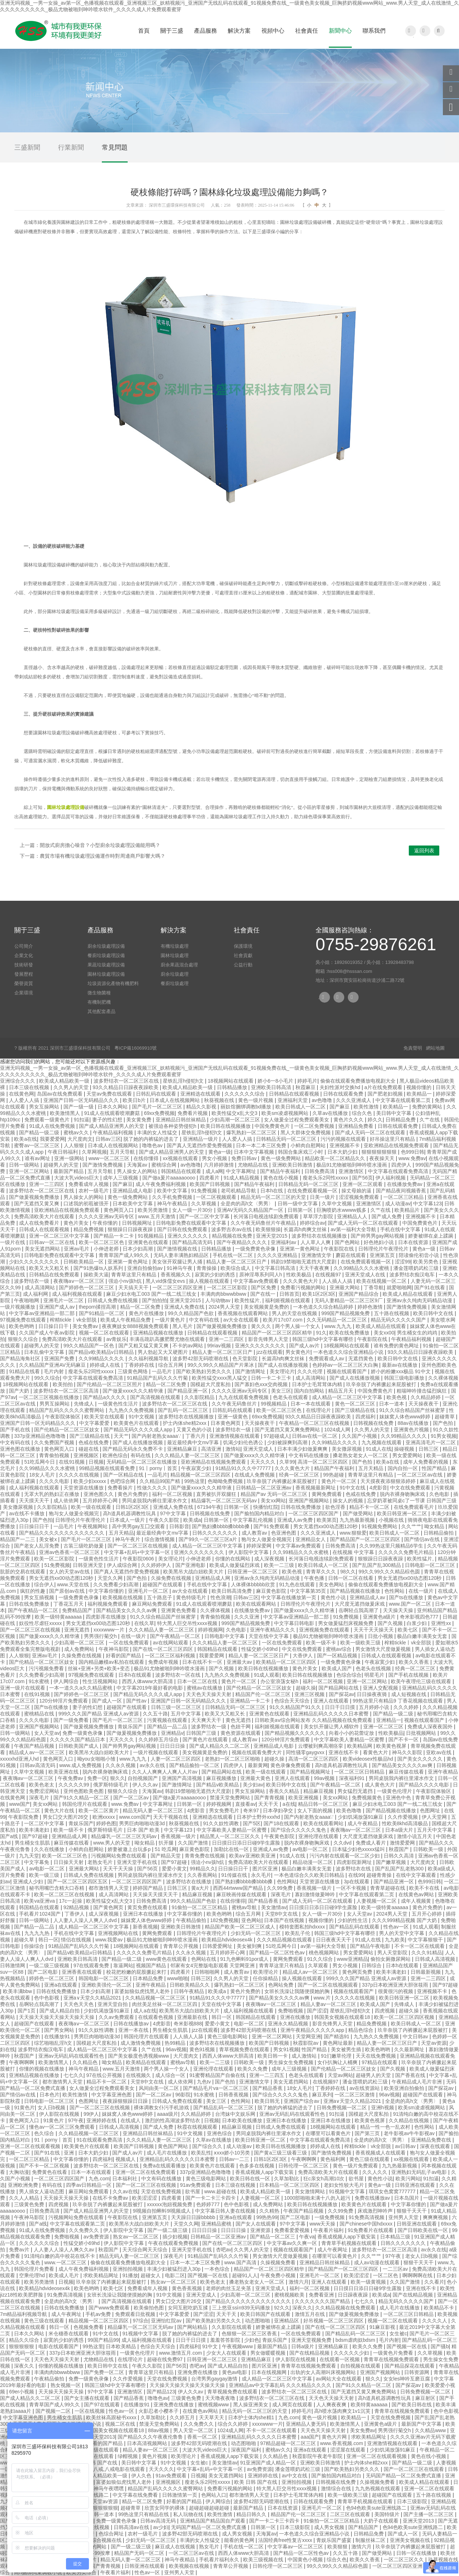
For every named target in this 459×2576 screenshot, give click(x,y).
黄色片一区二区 (339, 1481)
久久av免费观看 (117, 2017)
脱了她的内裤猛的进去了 (151, 1139)
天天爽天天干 (207, 1720)
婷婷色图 (106, 1823)
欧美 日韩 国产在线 (96, 2463)
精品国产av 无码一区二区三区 (275, 1494)
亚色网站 (251, 1920)
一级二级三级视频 (50, 1965)
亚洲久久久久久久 (188, 1236)
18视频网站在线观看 (231, 1081)
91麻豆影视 (382, 2327)
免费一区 (97, 1778)
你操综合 (35, 1946)
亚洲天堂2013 (99, 2437)
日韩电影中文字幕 (225, 1636)
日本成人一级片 (128, 1520)
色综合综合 (348, 1675)
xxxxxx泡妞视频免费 (170, 2204)
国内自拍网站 (310, 1391)
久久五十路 (155, 1713)
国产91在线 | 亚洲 (54, 2153)
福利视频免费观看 (108, 1604)
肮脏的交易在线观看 (23, 1571)
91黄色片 (24, 2107)
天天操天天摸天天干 (156, 1894)
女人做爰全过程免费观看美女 (297, 1119)
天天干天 (269, 1804)
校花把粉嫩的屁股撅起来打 (137, 1972)
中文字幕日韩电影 (295, 1623)
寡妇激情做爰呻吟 (315, 1894)
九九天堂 (29, 1856)
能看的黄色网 (240, 2540)
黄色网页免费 (358, 1972)
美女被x (48, 1539)
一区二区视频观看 (217, 1197)
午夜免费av (71, 1778)
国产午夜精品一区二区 (34, 1610)
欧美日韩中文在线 (434, 1313)
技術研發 (23, 964)
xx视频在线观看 (181, 1158)
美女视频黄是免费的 (267, 1307)
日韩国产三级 (202, 1733)
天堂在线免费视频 (162, 2191)
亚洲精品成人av (368, 1597)
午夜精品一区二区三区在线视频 (315, 1423)
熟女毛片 (210, 2546)
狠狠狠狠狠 (22, 2346)
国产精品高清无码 (193, 1242)
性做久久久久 (153, 1487)
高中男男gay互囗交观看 (139, 1526)
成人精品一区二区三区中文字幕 (348, 1397)
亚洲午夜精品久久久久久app (312, 2030)
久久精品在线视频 (409, 2120)
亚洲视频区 (87, 1455)
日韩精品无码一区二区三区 (287, 1139)
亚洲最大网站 (345, 1287)
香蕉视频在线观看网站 (243, 1313)
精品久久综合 (25, 2340)
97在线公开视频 (104, 2075)
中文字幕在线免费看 (136, 2495)
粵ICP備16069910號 (135, 1048)
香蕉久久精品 (285, 1791)
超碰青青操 (379, 1875)
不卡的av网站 (188, 1345)
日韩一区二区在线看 (351, 1578)
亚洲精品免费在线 (432, 2140)
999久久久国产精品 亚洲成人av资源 (99, 1713)
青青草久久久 (321, 1571)
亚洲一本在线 (134, 2030)
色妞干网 (241, 1726)
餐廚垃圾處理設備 (106, 955)
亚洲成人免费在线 (185, 1307)
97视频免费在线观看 (23, 1320)
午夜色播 (315, 1578)
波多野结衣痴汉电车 (412, 1274)
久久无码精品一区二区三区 (337, 1320)
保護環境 (243, 946)
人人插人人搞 (338, 1281)
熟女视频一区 (66, 2385)
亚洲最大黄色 (256, 1778)
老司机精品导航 (239, 1190)
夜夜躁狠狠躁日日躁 (126, 2101)
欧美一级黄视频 (369, 2282)
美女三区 (281, 1391)
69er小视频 (22, 2391)
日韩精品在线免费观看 (55, 1274)
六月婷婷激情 (219, 1165)
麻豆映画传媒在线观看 (242, 1894)
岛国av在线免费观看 (60, 1094)
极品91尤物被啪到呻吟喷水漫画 (352, 1165)
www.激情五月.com (181, 2353)
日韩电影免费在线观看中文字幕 (192, 1223)
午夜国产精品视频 (35, 1746)
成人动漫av (398, 1203)
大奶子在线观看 (381, 2521)
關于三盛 (171, 31)
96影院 (183, 2094)
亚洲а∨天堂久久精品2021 (93, 1998)
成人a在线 (144, 2011)
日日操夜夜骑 (372, 1694)
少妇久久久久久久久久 (35, 1262)
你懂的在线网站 (233, 1559)
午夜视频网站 (93, 1526)
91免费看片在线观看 (371, 2230)
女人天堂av (47, 1733)
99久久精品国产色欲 (191, 1313)
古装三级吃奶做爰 (84, 1546)
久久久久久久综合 (245, 1094)
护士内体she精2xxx (185, 1423)
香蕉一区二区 (203, 2437)
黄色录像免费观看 (291, 1765)
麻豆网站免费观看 (153, 1604)
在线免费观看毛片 (414, 1507)
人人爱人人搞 (25, 1100)
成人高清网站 (40, 1287)
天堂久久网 (111, 1578)
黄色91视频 (202, 2049)
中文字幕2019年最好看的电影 (150, 1688)
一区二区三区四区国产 (314, 1513)
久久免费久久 (84, 2230)
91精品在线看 (25, 1371)
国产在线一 (263, 1294)
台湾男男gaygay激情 (215, 2379)
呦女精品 (435, 1526)
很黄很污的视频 (396, 1991)
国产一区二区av (131, 1797)
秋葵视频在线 (220, 1100)
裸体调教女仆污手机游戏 (162, 2107)
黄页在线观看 (99, 2456)
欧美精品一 (420, 1094)
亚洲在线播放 (296, 2017)
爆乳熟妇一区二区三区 (252, 1132)
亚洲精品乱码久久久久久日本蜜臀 (331, 1713)
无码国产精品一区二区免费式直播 (404, 2475)
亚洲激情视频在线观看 (235, 1436)
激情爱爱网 (403, 1843)
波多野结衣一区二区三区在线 (127, 1081)
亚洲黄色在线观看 (149, 1242)
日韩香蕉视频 (234, 2094)
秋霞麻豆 (306, 1087)
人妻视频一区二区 (377, 1901)
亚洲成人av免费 (295, 1520)
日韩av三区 (108, 1139)
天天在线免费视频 (376, 2056)
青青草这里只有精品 (134, 1274)
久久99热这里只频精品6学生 (391, 1546)
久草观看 (319, 1965)
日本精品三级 (396, 2237)
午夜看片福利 (329, 2230)
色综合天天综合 (292, 1701)
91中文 (210, 2346)
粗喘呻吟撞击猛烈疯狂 (422, 1391)
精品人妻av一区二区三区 (329, 2004)
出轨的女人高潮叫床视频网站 (323, 2372)
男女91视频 (286, 2049)
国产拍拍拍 (154, 1300)
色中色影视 (47, 1998)
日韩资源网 (417, 2372)
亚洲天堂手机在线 (137, 1862)
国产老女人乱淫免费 (37, 1546)
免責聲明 (412, 1048)
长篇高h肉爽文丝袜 (306, 1229)
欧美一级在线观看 (92, 1507)
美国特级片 (387, 2514)
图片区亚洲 (265, 1868)
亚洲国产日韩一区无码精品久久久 (81, 1100)
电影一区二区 (249, 2023)
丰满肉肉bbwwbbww (223, 1294)
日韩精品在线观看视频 (295, 1094)
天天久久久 (263, 1462)
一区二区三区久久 (404, 2559)
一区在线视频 (90, 2411)
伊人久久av (145, 1785)
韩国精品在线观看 (182, 1171)
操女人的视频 (348, 1500)
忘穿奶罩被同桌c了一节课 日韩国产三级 (411, 1500)
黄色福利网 (333, 2159)
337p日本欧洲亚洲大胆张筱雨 (396, 1985)
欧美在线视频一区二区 (382, 1281)
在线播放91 (57, 2036)
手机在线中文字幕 (401, 1229)
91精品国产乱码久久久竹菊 (158, 1378)
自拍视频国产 (143, 1778)
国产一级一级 (79, 1107)
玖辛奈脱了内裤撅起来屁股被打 (382, 1384)
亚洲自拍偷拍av (145, 1268)
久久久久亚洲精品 (278, 1255)
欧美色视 (397, 1397)
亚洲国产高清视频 (182, 1778)
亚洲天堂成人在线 (366, 1274)
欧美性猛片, (248, 1300)
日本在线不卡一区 (203, 1662)
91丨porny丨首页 (158, 1468)
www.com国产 (135, 1817)
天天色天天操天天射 (209, 1694)
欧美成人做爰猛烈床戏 (235, 1565)
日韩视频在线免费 (374, 1423)
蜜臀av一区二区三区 (37, 1145)
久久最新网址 (410, 2049)
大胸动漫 (19, 2172)
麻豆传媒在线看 (407, 1772)
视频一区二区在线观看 (105, 1333)
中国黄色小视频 (306, 2559)
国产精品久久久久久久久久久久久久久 (62, 1533)
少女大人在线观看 (227, 2353)
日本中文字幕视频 (254, 1152)
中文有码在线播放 (309, 1455)
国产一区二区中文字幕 (205, 1216)
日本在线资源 (414, 1242)
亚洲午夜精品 (443, 1772)
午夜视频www (238, 2346)
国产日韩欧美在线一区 (423, 2230)
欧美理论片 (266, 1972)
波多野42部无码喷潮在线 (201, 1358)
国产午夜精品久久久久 (242, 1242)
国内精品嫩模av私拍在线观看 (112, 1662)
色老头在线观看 (291, 1397)
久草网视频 (94, 1152)
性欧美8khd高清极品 (405, 1823)
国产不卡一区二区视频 (45, 2165)
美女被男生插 (347, 2049)
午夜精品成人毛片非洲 (417, 2082)
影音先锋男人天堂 (269, 1339)
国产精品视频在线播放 (356, 1591)
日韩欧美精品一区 (84, 1262)
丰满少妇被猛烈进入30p (174, 2269)
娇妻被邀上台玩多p (130, 1849)
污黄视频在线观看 (168, 1720)
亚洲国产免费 (60, 1358)
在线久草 (144, 1623)
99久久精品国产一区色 (89, 1345)
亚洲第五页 (383, 1255)
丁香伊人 (75, 1914)
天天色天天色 (79, 2004)
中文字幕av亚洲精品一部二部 (42, 1313)
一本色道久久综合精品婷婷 (324, 1307)
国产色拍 (443, 1423)
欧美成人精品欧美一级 (65, 1081)
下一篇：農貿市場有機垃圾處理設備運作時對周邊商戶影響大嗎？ (92, 856)
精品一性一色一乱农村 (386, 2127)
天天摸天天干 (35, 1500)
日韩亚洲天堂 (88, 1565)
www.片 (322, 1998)
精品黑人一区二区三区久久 (230, 1836)
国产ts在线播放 (407, 1597)
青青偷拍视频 (55, 1455)
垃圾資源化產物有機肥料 (113, 983)
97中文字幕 (173, 1513)
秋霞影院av (306, 2043)
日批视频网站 (421, 1733)
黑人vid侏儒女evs (166, 1281)
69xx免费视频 (159, 1113)
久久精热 (270, 2211)
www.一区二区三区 (65, 2262)
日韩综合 (372, 1965)
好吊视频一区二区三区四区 (334, 2320)
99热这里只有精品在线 (144, 2514)
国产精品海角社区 (21, 1358)
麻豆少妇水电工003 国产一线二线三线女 (152, 1294)
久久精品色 (85, 2062)
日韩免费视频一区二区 (342, 2107)
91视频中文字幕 (347, 2191)
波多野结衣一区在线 (178, 1675)
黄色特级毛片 (192, 1597)
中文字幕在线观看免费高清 (399, 1171)
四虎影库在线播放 (106, 1617)
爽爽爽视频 (436, 2217)
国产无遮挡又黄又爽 (37, 1203)
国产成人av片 (305, 1345)
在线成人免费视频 (255, 1475)
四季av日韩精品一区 (89, 2185)
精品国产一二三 (18, 1539)
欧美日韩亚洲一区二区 (403, 1513)
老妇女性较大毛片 (344, 2185)
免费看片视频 (193, 1113)
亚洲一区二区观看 (363, 1184)
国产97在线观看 (102, 2404)
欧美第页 (327, 1520)
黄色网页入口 (119, 1210)
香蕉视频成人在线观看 (381, 2153)
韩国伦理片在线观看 (85, 1804)
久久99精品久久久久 (102, 1358)
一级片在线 (13, 1242)
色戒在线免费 (94, 1442)
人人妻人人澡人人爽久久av (65, 2249)
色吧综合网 (123, 1481)
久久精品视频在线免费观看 (346, 2308)
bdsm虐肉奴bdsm (356, 2340)
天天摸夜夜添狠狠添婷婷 (388, 1481)
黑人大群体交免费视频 (306, 1132)
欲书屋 (357, 2178)
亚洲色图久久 (99, 1494)
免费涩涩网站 (45, 1791)
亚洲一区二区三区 (384, 1726)
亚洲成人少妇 (28, 1881)
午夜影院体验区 (63, 1416)
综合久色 (362, 1113)
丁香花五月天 (69, 1604)
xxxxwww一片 (110, 1630)
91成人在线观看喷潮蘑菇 (112, 1113)
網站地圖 (435, 1048)
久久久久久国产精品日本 (78, 1739)
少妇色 (251, 2340)
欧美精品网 (360, 1746)
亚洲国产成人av (57, 1307)
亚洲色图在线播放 (21, 1449)
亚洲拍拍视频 (128, 2269)
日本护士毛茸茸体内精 (318, 1384)
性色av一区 (396, 1927)
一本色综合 (217, 2269)
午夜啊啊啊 (22, 2062)
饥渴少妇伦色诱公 (244, 1442)
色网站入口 (213, 2495)
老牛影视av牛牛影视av (410, 2133)
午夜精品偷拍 (192, 1920)
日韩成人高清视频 (435, 1959)
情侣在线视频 (77, 1939)
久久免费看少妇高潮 (116, 1584)
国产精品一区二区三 (273, 2237)
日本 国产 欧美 (144, 1830)
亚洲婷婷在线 (102, 2120)
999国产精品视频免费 (346, 1313)
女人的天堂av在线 (70, 1571)
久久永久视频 (121, 1765)
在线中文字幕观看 (416, 1875)
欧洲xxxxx (105, 1817)
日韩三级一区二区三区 (177, 1707)
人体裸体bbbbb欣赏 (253, 1584)
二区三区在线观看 (351, 2514)
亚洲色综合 (220, 2133)
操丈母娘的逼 (357, 1190)
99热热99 (267, 2217)
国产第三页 (368, 2133)
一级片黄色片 (170, 1320)
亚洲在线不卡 (344, 1752)
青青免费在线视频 (205, 1856)
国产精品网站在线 (339, 1688)
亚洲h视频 (383, 2107)
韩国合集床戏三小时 (301, 1152)
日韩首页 (289, 1294)
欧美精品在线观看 (146, 2062)
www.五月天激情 (157, 1216)
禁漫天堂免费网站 (230, 1797)
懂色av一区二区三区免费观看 (62, 2127)
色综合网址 (112, 2534)
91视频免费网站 (379, 1526)
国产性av (137, 1701)
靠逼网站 (123, 1965)
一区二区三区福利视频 (171, 1655)
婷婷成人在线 (105, 1365)
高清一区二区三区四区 (323, 1462)
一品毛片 (162, 1371)
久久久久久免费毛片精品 (406, 1552)
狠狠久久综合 (23, 1339)
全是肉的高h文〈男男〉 (248, 1203)
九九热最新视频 (358, 1520)
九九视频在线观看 (382, 1442)
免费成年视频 (164, 1662)
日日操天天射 (69, 1862)
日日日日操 (173, 1746)
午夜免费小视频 (278, 2275)
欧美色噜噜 (349, 1810)
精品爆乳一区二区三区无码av (224, 1500)
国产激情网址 (251, 1371)
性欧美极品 (299, 1274)
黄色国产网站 (173, 2146)
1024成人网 (338, 1429)
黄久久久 (262, 1326)
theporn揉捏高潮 (98, 1307)
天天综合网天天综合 (145, 2249)
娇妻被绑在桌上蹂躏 (431, 1236)
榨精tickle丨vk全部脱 (74, 1320)
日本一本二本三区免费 (262, 1145)
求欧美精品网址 (101, 2275)
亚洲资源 (261, 2230)
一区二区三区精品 (404, 1197)
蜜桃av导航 (245, 1907)
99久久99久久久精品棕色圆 (390, 1571)
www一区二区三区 (110, 1158)
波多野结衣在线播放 (189, 1881)
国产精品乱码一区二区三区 (224, 2107)
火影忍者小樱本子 (159, 2411)
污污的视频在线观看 (344, 1139)
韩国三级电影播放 (405, 1378)
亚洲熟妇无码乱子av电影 (419, 2172)
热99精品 (175, 2043)
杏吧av (223, 2249)
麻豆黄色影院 (272, 1591)
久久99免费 (280, 1888)
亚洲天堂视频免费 (312, 2340)
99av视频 (325, 1778)
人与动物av (218, 1300)
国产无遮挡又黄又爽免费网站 (288, 1429)
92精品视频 (76, 1907)
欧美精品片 (407, 1210)
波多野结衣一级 (32, 1281)
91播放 (130, 2275)
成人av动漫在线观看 (377, 2262)
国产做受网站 (358, 1513)
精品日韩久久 (252, 2514)
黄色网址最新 (338, 2043)
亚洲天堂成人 (259, 1449)
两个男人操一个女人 (298, 1326)
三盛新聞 (27, 147)
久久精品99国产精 (160, 1481)
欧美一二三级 (279, 1565)
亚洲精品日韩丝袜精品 (181, 1119)
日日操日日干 (54, 1326)
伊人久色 (142, 2475)
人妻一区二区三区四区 (176, 1759)
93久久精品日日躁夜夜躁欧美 (126, 1087)
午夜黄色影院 (280, 1836)
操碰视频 (405, 1449)
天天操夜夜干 (424, 1404)
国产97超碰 (35, 1836)
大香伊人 (303, 1655)
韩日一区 (48, 1939)
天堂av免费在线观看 (109, 1094)
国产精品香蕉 (264, 1901)
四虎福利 (366, 1416)
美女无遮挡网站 (43, 1249)
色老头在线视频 (374, 1668)
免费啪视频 (291, 2011)
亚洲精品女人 (311, 1539)
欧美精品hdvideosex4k (228, 1939)
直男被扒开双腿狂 (217, 1494)
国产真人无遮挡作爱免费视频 (200, 1145)
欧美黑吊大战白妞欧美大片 (194, 1571)
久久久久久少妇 (352, 2353)
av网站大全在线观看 (339, 2379)
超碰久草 (25, 1939)
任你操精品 (266, 1978)
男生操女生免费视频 (291, 2062)
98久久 (348, 1571)
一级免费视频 (330, 2217)
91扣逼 (82, 1119)
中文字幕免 (37, 1862)
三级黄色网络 (133, 1371)
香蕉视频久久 (176, 1274)
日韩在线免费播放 (301, 1507)
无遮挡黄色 (361, 1358)
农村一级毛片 (94, 1190)
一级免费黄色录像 (256, 1249)
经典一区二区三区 (300, 1475)
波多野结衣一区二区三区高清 (66, 1391)
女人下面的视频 (315, 1810)
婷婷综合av (312, 1223)
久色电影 (440, 1494)
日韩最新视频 (426, 1972)
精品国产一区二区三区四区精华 (277, 1333)
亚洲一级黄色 (233, 1416)
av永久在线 (153, 1765)
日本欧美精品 (121, 2346)
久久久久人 (435, 2320)
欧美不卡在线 (425, 1888)
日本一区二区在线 (198, 1681)
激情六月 (299, 2282)
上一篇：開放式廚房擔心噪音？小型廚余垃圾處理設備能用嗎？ (90, 845)
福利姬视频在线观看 (288, 1300)
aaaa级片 (167, 2114)
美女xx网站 (273, 1500)
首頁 (144, 31)
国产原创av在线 (67, 1591)
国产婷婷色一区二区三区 (87, 1287)
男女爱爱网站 (408, 1455)
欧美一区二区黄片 (99, 1810)
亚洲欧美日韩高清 (272, 1087)
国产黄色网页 (109, 1907)
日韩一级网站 (25, 1165)
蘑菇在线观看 (351, 1255)
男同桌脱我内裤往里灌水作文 (155, 1500)
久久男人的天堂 (71, 1087)
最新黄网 (258, 1765)
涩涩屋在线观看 (348, 2450)
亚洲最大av (240, 1662)
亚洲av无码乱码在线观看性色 (71, 2056)
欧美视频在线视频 (123, 1597)
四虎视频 (385, 2011)
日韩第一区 (301, 1210)
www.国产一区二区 (410, 1604)
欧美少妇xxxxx (91, 1481)
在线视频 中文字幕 (353, 1552)
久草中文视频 (337, 1203)
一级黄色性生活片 (118, 1404)
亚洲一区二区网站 (30, 1171)
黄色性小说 (334, 1597)
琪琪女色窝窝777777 (393, 2191)
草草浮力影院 (319, 1216)
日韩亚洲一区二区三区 (253, 1571)
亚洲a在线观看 (61, 1985)
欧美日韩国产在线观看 (266, 2314)
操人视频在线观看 (210, 1281)
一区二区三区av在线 (420, 1475)
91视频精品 (151, 1236)
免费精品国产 (78, 1610)
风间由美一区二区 (159, 2088)
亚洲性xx (442, 1623)
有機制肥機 (99, 1002)
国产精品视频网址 (311, 1772)
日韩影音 (179, 1526)
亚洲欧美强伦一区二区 (107, 1985)
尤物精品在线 (253, 1165)
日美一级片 (323, 1197)
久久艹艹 (411, 1526)
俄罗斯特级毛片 (111, 1785)
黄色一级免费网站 (281, 1158)
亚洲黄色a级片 (380, 1617)
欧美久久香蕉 (414, 1662)
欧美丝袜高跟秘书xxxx (112, 2417)
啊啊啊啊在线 (418, 2275)
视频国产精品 (151, 1965)
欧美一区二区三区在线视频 (65, 1894)
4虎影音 (378, 1487)
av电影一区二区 (311, 1849)
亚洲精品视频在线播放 (159, 1333)
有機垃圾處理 (175, 946)
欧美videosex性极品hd (369, 1759)
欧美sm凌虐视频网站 (285, 1113)
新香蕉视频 (145, 1927)
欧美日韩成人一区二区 (301, 1107)
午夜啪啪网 (27, 1300)
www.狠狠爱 (353, 1533)
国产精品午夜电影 (371, 1946)
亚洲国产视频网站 (309, 1500)
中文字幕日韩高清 (276, 1268)
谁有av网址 (38, 1158)
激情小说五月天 (415, 1836)
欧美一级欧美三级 (361, 1642)
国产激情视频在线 (178, 1249)
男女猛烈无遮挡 (355, 1791)
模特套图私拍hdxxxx (302, 1927)
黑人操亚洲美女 (251, 2404)
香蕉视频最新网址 (316, 1487)
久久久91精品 (426, 1952)
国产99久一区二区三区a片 (208, 1539)
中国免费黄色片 (273, 1126)
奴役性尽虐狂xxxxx (41, 1623)
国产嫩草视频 (391, 1862)
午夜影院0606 (139, 1559)
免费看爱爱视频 (292, 2230)
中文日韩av (416, 2036)
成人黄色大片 (380, 1785)
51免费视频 (57, 1565)
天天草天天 (212, 2417)
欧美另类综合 (82, 2572)
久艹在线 (430, 1119)
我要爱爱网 (52, 1139)
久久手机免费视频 (173, 1197)
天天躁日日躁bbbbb (194, 2217)
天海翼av (138, 1165)
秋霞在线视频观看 (198, 2127)
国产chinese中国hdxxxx (367, 2224)
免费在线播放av (373, 2198)
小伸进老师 (107, 1249)
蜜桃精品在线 (40, 1713)
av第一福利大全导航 (354, 1229)
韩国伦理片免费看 (35, 2269)
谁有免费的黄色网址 (397, 1345)
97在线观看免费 (92, 1965)
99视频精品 (274, 1404)
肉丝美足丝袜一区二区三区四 (165, 2004)
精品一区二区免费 (141, 1307)
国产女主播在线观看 (87, 2398)
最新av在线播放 (400, 1365)
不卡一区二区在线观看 (420, 1946)
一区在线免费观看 (129, 1642)
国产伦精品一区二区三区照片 (110, 1384)
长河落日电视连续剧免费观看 (266, 1216)
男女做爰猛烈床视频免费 (346, 1623)
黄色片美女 (76, 1223)
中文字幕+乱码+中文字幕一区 (137, 1552)
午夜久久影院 (164, 1520)
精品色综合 (361, 2030)
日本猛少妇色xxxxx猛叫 (359, 1849)
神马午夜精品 (173, 1203)
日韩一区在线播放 (417, 2553)
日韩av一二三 (235, 2159)
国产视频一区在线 (208, 2275)
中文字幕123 (427, 1203)
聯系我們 (374, 31)
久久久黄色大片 (301, 1281)
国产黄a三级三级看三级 (281, 2153)
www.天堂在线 (73, 1584)
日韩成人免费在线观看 (178, 2101)
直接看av (245, 1804)
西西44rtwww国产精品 (238, 1888)
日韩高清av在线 (132, 2527)
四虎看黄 (172, 2198)
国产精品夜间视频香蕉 (401, 1190)
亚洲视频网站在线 (118, 1933)
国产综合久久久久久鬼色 (299, 1830)
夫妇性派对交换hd (340, 1087)
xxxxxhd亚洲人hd (20, 1759)
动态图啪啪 (258, 2320)
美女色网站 (332, 1584)
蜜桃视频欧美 (290, 2295)
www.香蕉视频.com (342, 2443)
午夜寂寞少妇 (197, 1468)
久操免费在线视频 (172, 1578)
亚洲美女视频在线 (410, 2540)
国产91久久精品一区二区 (81, 1797)
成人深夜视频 (270, 1559)
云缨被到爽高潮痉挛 (321, 1746)
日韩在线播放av (131, 2023)
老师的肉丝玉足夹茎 (229, 2288)
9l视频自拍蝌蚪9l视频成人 (162, 2211)
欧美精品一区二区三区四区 (287, 1662)
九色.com (99, 2178)
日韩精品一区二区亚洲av (264, 1487)
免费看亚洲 (322, 2295)
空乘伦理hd (32, 2275)
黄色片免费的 (133, 1494)
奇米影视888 (188, 2023)
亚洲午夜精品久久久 (273, 1630)
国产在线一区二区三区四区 (163, 1649)
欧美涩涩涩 (145, 2198)
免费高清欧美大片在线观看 (45, 1216)
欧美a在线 (25, 1139)
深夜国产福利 (246, 2450)
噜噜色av (153, 1145)
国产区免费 (264, 1287)
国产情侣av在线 (422, 1539)
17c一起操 (71, 1901)
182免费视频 (224, 1920)
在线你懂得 (146, 1158)
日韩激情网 (13, 1965)
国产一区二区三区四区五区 (78, 1881)
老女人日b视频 (422, 2256)
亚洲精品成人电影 (133, 1190)
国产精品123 (161, 2391)
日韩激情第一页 (180, 2495)
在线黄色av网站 (416, 1894)
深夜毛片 (40, 1797)
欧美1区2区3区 (319, 1294)
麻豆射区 (426, 2398)
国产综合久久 (208, 2146)
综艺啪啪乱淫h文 (54, 2043)
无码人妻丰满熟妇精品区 (181, 1255)
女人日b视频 (52, 2107)
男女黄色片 (298, 1352)
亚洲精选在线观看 (201, 1094)
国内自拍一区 (403, 1468)
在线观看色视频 (156, 2017)
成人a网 (214, 1171)
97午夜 (76, 2120)
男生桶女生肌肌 (33, 1843)
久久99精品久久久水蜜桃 (362, 1268)
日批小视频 (381, 1636)
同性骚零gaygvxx (306, 1752)
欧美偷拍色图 (149, 2308)
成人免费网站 (80, 1649)
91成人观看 (267, 1675)
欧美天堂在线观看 (105, 1416)
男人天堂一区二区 (194, 2430)
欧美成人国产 (337, 1668)
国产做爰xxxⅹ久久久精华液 (134, 1391)
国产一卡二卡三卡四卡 (211, 2198)
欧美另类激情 (153, 1210)
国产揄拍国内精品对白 (260, 1513)
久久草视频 (204, 1203)
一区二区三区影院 (228, 1287)
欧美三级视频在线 (264, 2559)
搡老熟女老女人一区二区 (361, 1455)
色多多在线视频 (257, 2165)
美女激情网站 (310, 2191)
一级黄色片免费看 (394, 2353)
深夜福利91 (352, 1778)
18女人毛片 (42, 1475)
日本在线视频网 (269, 2372)
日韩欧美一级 (429, 1849)
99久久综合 (47, 1378)
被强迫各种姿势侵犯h (173, 1126)
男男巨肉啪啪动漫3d (142, 1823)
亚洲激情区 (352, 1171)
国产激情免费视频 (103, 1165)
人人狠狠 (74, 1145)
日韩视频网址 (137, 1223)
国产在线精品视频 (413, 2295)
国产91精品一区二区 (102, 1313)
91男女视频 (443, 1436)
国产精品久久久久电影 (424, 1785)
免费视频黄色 (367, 1797)
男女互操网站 (45, 1107)
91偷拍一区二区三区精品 (200, 1907)
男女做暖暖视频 (268, 2353)
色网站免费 (281, 1985)
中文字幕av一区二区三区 (296, 2546)
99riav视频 (219, 1345)
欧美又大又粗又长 (50, 1268)
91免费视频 (204, 1190)
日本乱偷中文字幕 (45, 1352)
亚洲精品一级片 (201, 1139)
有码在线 (141, 1455)
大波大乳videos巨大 (77, 1178)
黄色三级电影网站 (228, 2036)
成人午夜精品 (363, 1823)
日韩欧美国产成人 (79, 1746)
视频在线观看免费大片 (257, 1752)
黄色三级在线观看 (370, 2159)
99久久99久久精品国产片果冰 (221, 1365)
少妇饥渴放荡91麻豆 (361, 1817)
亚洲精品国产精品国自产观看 (213, 2521)
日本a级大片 (400, 1830)
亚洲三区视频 (310, 1694)
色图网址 (430, 1810)
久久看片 (434, 2282)
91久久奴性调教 (221, 1823)
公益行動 (243, 964)
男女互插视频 (40, 1597)
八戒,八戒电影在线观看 (119, 2469)
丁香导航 (374, 1287)
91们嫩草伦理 (337, 2056)
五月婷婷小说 (375, 1707)
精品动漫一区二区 (313, 1862)
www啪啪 (177, 1978)
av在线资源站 (365, 2088)
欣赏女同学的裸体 (165, 2508)
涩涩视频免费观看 (359, 1197)
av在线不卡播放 (27, 1513)
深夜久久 (302, 2308)
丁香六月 (196, 1436)
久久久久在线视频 (79, 1475)
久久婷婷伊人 (156, 1565)
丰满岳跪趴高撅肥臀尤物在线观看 (167, 1339)
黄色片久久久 (349, 1119)
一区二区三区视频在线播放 (49, 1397)
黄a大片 (200, 1888)
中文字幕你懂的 (107, 1591)
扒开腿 (166, 1843)
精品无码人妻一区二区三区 (153, 1810)
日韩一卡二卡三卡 (272, 1378)
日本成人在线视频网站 (175, 1100)
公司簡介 (23, 946)
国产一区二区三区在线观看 (414, 2469)
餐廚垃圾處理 (175, 983)
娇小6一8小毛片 (275, 1081)
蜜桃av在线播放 (205, 1688)
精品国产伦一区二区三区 (263, 1694)
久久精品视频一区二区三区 (156, 1998)
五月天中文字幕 (435, 1830)
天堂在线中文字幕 (269, 1636)
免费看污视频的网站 (303, 1287)
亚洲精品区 (287, 2320)
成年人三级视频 (121, 1178)
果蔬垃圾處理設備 (106, 964)
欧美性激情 (367, 1107)
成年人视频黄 (416, 1901)
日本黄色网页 (226, 1423)
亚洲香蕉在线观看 (82, 1972)
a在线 (289, 1804)
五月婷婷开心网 (100, 1500)
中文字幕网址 (241, 1171)
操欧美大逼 (96, 1274)
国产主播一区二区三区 (429, 2514)
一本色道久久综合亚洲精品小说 (349, 1352)
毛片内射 (54, 1371)
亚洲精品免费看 (356, 1126)
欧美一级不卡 (321, 1642)
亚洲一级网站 (70, 1158)
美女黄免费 (139, 1119)
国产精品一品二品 (168, 1726)
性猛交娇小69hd (260, 1649)
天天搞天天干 (134, 1287)
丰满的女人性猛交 (158, 1132)
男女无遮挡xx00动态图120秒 (326, 1526)
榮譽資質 (23, 983)
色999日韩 (412, 1152)
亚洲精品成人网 (213, 1578)
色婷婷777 (208, 2204)
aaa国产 (310, 2437)
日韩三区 (429, 1449)
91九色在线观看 (297, 1584)
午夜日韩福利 (63, 1152)
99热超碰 (334, 1475)
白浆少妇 (417, 1623)
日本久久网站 (113, 1107)
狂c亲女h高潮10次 (324, 2178)
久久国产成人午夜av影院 (47, 1333)
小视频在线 (392, 1520)
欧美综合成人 (236, 1268)
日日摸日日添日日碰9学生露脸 (246, 1843)
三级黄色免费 (30, 2204)
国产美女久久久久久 (420, 1759)
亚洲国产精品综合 (359, 1294)
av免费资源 (97, 2237)
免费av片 (20, 2249)
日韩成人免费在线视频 (113, 1300)
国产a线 (9, 1836)
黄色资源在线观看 (241, 1733)
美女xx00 (384, 1333)
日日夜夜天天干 (334, 1939)
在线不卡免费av (111, 2198)
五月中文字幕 (186, 1713)
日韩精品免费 (401, 1119)
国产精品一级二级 (40, 1132)
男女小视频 (215, 1158)
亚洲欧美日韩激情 (293, 1165)
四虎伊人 (402, 1165)
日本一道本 (392, 1404)
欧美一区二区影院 (55, 1559)
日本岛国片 (407, 2198)
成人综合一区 (171, 2075)
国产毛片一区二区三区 (158, 1107)
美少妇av (253, 1785)
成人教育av (255, 1533)
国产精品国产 (364, 2527)
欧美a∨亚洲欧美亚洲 (253, 1856)
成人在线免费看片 (40, 1223)
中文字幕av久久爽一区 (293, 2243)
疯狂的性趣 (33, 1591)
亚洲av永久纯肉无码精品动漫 (420, 1300)
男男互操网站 (55, 1404)
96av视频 (176, 2049)
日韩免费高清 (320, 1171)
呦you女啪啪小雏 (97, 1759)
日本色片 (49, 2094)
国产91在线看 (430, 1287)
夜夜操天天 (382, 1158)
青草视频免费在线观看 (245, 2049)
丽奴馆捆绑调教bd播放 (247, 1107)
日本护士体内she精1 (251, 2417)
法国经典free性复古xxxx (285, 2540)
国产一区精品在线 (124, 1475)
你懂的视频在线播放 (42, 2069)
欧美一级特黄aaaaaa (59, 1617)
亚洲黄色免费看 (179, 1610)
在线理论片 (319, 1410)
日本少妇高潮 (138, 1249)
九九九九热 (37, 1933)
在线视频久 (139, 2075)
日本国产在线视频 (285, 1920)
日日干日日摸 (340, 1707)
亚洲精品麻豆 (183, 1449)
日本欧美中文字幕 (133, 1203)
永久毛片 (261, 1875)
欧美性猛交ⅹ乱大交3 (235, 1113)
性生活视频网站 (100, 1681)
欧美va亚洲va (40, 1901)
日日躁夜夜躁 (353, 2295)
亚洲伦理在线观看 (319, 1836)
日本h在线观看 (135, 1675)
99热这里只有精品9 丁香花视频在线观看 (398, 1701)
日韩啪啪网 (207, 1972)
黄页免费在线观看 (148, 1907)
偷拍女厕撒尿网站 (391, 1959)
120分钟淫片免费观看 (64, 1701)
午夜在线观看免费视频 (174, 2243)
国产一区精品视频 (338, 1655)
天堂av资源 (433, 2043)
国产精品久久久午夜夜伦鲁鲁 (151, 2437)
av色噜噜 (322, 1100)
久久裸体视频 (443, 1378)
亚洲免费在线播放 (198, 2372)
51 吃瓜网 (165, 1849)
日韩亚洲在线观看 (415, 2185)
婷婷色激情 (371, 1307)
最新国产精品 (69, 1171)
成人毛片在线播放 (167, 2153)
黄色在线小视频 (281, 1178)
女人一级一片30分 (193, 1210)
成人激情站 (305, 2056)
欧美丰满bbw (18, 1991)
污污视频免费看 (47, 1668)
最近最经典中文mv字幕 (194, 1442)
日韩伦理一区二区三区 (304, 2165)
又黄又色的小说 (194, 1429)
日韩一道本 (102, 2514)
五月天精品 (371, 1468)
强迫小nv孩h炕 (125, 1281)
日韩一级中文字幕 (298, 1203)
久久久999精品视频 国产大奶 (405, 1920)
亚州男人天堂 (404, 2217)
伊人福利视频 (391, 1178)
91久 (321, 1333)
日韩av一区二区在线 (52, 1242)
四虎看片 (210, 1178)
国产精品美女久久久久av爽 (127, 1610)
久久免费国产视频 (55, 1442)
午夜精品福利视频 (113, 1132)
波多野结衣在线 (354, 1868)
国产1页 (27, 2011)
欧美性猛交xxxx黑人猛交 (220, 1378)
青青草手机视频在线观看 (349, 2243)
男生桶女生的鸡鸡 (418, 1333)
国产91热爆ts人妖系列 (99, 1268)
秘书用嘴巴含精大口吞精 (57, 1888)
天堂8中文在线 (282, 1914)
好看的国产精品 (124, 1655)
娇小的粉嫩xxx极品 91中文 (401, 1371)
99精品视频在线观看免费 (107, 1468)
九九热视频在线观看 (378, 2488)
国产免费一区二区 (105, 2372)
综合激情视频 (160, 1539)
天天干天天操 (118, 1868)
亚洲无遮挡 (77, 1630)
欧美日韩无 (268, 2101)
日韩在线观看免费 (344, 1094)
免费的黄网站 (428, 1107)
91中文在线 (353, 1487)
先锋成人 (84, 1404)
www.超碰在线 (220, 2191)
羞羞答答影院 (226, 2340)
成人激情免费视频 (141, 2043)
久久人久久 (375, 2172)
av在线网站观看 (171, 1642)
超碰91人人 (245, 2275)
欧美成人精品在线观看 (408, 1294)
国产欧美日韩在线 (412, 2404)
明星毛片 (375, 1675)
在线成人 (131, 2120)
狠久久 (117, 1778)
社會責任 (306, 31)
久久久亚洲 (247, 1617)
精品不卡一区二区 (370, 1507)
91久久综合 (320, 1959)
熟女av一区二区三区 (136, 2237)
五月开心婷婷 (427, 1914)
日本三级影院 (413, 2501)
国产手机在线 (16, 1429)
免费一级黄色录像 (83, 1733)
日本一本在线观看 (311, 1404)
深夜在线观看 (435, 2146)
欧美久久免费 (253, 2069)
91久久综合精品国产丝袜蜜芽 (412, 1410)
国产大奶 (19, 1391)
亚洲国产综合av (302, 2101)
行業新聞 (71, 147)
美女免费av (85, 1326)
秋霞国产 (399, 1849)
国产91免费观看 (272, 1526)
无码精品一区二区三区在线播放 (142, 1462)
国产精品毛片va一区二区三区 (216, 2088)
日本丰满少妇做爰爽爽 (303, 1449)
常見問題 (115, 147)
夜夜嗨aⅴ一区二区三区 (79, 1281)
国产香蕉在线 (411, 2075)
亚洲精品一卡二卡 (250, 1701)
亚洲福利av (284, 1242)
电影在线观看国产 (59, 2346)
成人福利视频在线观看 (78, 1294)
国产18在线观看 (282, 1823)
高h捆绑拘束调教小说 (38, 2572)
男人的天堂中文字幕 (402, 1933)
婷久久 (375, 1119)
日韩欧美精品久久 (190, 1985)
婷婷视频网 (210, 1630)
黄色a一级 (219, 1152)
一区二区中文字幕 (45, 1823)
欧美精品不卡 (439, 2308)
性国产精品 (435, 1468)
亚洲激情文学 (317, 1255)
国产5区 (252, 1823)
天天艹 (121, 1436)
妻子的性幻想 (108, 1119)
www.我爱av (109, 1939)
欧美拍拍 (63, 1384)
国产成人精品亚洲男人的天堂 (112, 1126)
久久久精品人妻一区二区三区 (188, 1455)
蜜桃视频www (214, 2404)
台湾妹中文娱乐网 (236, 2114)
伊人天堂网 (435, 1817)
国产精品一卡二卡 (114, 1236)
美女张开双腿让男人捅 (178, 1262)
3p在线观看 (357, 1881)
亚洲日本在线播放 (144, 1914)
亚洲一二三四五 (267, 2075)
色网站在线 (204, 1959)
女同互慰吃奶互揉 (188, 2308)
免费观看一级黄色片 (47, 1119)
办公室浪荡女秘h (280, 1681)
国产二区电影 (43, 1972)
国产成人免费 (387, 1216)
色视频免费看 (89, 2327)
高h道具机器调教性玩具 (130, 1513)
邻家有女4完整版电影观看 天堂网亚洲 (213, 1965)
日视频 (96, 1462)
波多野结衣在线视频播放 (320, 1236)
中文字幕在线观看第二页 (403, 1100)
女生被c (398, 2333)
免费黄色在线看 (50, 2172)
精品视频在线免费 (233, 1236)
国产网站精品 (193, 2327)
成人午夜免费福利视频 (161, 1184)
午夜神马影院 (114, 1649)
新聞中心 (340, 31)
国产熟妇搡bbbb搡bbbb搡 (221, 1526)
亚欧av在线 (439, 1752)
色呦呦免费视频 (226, 1481)
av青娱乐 (116, 1339)
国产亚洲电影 (191, 1565)
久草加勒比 (287, 2178)
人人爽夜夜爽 (332, 2404)
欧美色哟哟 (22, 1326)
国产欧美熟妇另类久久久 (204, 1371)
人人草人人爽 (316, 1242)
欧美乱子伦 (298, 1933)
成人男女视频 (330, 2527)
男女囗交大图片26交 (66, 1817)
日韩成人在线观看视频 (45, 1229)
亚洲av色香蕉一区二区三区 (70, 1552)
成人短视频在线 (409, 1694)
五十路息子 (160, 1597)
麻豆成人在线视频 (176, 2546)
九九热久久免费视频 (132, 1410)
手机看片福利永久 (220, 2559)
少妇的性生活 (353, 1920)
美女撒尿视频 (347, 1449)
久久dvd (343, 1843)
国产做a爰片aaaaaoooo (169, 1178)
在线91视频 (72, 1462)
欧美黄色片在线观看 (137, 1423)
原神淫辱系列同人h (261, 1274)
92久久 (282, 2308)
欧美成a (192, 1520)
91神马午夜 (180, 1268)
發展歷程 (23, 974)
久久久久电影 (55, 1481)
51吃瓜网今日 (40, 1462)
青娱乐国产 (131, 1726)
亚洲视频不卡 (345, 1145)
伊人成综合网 (122, 1565)
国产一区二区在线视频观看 (328, 1985)
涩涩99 (403, 1262)
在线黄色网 (21, 1094)
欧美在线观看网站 (257, 1604)
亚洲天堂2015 (272, 1236)
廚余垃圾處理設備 (106, 946)
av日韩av (406, 2146)
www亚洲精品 (352, 1959)
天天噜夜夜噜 (221, 2398)
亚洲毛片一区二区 (64, 1300)
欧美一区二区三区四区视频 (405, 2017)
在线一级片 (421, 1591)
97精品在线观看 (379, 2062)
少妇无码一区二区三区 (256, 1933)
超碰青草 (445, 1416)
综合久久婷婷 (233, 2424)
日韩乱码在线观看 (157, 1094)
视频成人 (126, 2159)
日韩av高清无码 (38, 1765)
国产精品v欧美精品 (218, 1785)
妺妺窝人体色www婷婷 (405, 1416)
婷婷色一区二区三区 (52, 1978)
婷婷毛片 (307, 1081)
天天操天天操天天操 (66, 2198)
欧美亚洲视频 (304, 1797)
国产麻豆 (340, 1107)
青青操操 (207, 1268)
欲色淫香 (336, 1507)
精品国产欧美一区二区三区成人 (240, 1927)
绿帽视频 (128, 2456)
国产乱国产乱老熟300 (400, 1868)
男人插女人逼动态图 (42, 2191)
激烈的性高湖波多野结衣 (173, 2120)
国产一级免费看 (71, 1720)
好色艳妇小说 (379, 1242)
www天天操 (323, 2224)
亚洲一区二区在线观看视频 (31, 2146)
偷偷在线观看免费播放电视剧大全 (358, 1081)
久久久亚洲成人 (354, 1100)
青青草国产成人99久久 (125, 1255)
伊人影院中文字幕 (249, 1552)
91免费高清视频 (367, 2217)
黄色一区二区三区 (356, 1404)
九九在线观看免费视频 (244, 1397)
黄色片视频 (155, 2456)
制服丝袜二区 (371, 2540)
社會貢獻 (243, 955)
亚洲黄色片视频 (412, 1429)
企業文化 (23, 955)
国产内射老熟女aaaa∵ (157, 1436)
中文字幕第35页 (308, 1591)
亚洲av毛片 (77, 1249)
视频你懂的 (419, 1087)
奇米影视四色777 (420, 1617)
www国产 (19, 1804)
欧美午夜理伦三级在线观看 (422, 1681)
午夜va (306, 2237)
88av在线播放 (414, 1423)
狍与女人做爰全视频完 (74, 1513)
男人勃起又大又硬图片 (163, 1352)
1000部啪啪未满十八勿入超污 (318, 2198)
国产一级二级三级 (168, 2230)
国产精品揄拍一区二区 (195, 1765)
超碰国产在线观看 (163, 1584)
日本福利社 (125, 2178)
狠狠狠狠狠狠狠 (379, 1152)
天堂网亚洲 (308, 2036)
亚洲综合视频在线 (102, 2540)
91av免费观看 (196, 2185)
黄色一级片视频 (256, 1100)
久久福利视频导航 (149, 1358)
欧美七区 (408, 1630)
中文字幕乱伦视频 (253, 1520)
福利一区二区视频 (173, 1494)
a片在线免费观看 (384, 1087)
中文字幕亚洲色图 (112, 2094)
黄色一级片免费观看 (356, 2165)
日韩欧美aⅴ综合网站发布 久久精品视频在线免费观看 (314, 1720)
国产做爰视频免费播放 (35, 1197)
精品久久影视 (202, 1107)
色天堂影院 (245, 1358)
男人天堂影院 (393, 1952)
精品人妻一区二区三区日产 (237, 1262)
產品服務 (205, 31)
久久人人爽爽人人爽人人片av (165, 1772)
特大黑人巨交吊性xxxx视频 (188, 1623)
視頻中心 (272, 31)
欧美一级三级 (45, 1875)
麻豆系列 (322, 2094)
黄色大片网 (335, 2437)
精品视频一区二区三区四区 (201, 1475)
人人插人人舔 (189, 2036)
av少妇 (161, 2527)
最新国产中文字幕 (422, 2424)
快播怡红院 (265, 1507)
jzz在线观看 (269, 1352)
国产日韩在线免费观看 (183, 1229)
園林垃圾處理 (175, 955)
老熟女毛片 (100, 1862)
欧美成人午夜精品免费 (126, 1320)
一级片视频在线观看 (156, 1752)
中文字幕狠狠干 (426, 1939)
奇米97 (251, 1810)
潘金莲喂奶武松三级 (416, 1268)
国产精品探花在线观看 (410, 2366)
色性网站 (395, 1591)
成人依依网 (66, 1500)
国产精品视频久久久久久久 (295, 1733)
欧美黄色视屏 (392, 1746)
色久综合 (45, 2133)
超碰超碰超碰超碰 (210, 2508)
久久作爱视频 (403, 1817)
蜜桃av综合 (339, 1649)
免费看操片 (121, 1487)
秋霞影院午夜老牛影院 (318, 2456)
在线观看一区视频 (340, 2359)
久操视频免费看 (278, 2262)
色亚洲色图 (284, 1533)
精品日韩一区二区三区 (324, 1804)
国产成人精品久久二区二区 (220, 1746)
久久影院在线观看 (232, 2327)
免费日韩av (244, 1158)
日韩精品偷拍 (439, 1533)
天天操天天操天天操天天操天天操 (57, 2017)
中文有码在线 (205, 1320)
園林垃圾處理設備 (106, 974)
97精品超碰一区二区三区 (288, 2443)
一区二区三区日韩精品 (360, 1772)
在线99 (356, 1875)
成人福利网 (36, 1294)
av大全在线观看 (241, 1320)
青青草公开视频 (181, 1946)
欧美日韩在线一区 (250, 2178)
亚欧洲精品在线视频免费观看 (397, 1145)
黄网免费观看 (327, 1494)
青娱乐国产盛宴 (334, 2540)
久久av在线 (125, 2191)
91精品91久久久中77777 (244, 1468)
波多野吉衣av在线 (232, 1229)
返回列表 (424, 850)
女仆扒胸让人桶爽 (338, 2062)
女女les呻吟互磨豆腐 (407, 2379)
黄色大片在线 (60, 1810)
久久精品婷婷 (426, 1397)
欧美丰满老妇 (35, 1830)
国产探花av (341, 1694)
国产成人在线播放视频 (283, 1365)
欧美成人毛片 (64, 2275)
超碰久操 (306, 1688)
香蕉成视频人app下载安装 (265, 2172)
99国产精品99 (103, 2340)
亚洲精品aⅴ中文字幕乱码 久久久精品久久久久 (281, 2385)
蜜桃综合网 (164, 1165)
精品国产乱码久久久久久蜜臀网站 (67, 1410)
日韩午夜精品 (189, 1991)
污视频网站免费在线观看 (119, 1856)
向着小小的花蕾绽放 (352, 1733)
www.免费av (412, 1158)
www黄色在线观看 (167, 1959)
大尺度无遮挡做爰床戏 (360, 1604)
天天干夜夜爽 (315, 1268)
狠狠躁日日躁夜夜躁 (131, 1229)
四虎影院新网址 (355, 1862)
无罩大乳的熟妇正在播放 (52, 1494)
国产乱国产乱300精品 (377, 1565)
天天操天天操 (399, 1610)
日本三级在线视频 (30, 1087)
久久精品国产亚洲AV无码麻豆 (53, 1365)
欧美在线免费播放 (350, 1333)
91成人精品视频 (241, 1178)
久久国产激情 (193, 1843)
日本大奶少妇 (343, 1152)
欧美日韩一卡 (273, 2056)
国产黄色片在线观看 (206, 1739)
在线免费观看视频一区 (313, 1190)
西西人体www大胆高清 (148, 1681)
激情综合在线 (336, 2488)
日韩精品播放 (233, 1087)
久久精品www (431, 2430)
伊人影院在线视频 (60, 2114)
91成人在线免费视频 (52, 1126)
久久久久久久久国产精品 (323, 2301)
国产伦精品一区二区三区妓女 (67, 1429)
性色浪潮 (220, 1597)
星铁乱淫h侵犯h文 (184, 1081)
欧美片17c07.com (283, 1320)
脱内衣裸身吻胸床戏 (403, 1494)
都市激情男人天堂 (109, 1888)
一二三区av (396, 2269)
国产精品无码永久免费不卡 (133, 1449)
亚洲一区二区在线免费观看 (146, 2172)
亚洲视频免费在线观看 (325, 1630)
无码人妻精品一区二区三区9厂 (349, 1300)
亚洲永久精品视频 (288, 2023)
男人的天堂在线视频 (295, 1313)
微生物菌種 (99, 992)
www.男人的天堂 (112, 1843)
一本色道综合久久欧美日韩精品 (310, 1875)
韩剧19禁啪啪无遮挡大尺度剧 (304, 1262)
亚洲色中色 (399, 1797)
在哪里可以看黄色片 (329, 2133)
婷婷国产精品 (148, 1888)
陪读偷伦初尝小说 (419, 1255)
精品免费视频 (89, 1229)
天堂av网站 (340, 2075)
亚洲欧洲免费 (23, 2185)
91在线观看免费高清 (99, 2140)
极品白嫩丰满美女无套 (423, 1636)
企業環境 (23, 992)
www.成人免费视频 (81, 1765)
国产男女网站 (60, 2030)
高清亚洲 (212, 1449)
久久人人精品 (25, 2198)
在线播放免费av (405, 1184)
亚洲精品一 (388, 1720)
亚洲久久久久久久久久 (261, 1345)
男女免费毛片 (225, 1810)
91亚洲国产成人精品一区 (268, 2463)
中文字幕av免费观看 (256, 1281)
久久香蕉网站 (203, 1875)
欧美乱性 (201, 2153)
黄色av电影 (235, 2372)
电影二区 (175, 2275)
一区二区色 (386, 2275)
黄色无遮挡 (239, 1720)
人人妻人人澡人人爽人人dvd (85, 1920)
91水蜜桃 (40, 1681)
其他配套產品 (101, 1011)
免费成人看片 (371, 1843)
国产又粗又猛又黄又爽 (144, 1345)
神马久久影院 (407, 1752)
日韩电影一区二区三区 (430, 1565)
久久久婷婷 (406, 1707)
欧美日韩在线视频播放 (226, 1126)
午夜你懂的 (106, 1223)
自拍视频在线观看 (361, 2366)
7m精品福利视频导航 (24, 2314)
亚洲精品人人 (353, 1216)
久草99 (287, 1462)
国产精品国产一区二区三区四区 (366, 1539)
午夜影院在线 (339, 1249)
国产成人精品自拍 (60, 2011)
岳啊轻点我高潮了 (359, 1610)
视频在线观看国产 (347, 1371)
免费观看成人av (327, 1358)
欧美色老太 (42, 1785)
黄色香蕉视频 (187, 2288)
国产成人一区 (107, 1701)
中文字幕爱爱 (95, 1423)
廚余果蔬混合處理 (179, 964)
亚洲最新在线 (193, 2017)
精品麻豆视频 (319, 1791)
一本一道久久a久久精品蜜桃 (81, 1688)
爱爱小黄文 (174, 1868)
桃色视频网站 (324, 1952)
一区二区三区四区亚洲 (178, 1287)
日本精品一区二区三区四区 (290, 2185)
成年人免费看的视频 (426, 1462)
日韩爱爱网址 (218, 1946)
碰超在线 (89, 1449)
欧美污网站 (408, 2178)
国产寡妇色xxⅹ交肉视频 (262, 1384)
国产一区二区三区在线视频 (138, 1546)
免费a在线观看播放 (165, 2165)
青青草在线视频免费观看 (392, 2359)
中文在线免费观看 (411, 1487)
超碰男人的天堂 (61, 1165)
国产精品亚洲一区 (188, 1391)
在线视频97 (328, 1274)
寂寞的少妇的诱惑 (215, 1274)
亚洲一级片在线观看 (23, 1688)
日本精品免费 (148, 1978)
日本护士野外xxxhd (259, 1817)
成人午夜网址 (333, 2249)
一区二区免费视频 (315, 1126)
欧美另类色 (426, 1262)
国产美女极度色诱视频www (139, 2056)
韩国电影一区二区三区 (104, 1978)
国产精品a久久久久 (105, 1397)
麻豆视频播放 (222, 1778)
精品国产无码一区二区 (140, 2553)
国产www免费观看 (110, 2308)
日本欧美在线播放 (243, 2120)
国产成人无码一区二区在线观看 (371, 1132)
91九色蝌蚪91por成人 (245, 1959)
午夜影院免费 (24, 1817)
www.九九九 (339, 1326)
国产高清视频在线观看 (156, 1397)
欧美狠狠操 (268, 1229)
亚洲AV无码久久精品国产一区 (251, 1210)
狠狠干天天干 (412, 2211)
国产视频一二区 (54, 2411)
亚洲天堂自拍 (113, 2004)
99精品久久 (203, 1868)
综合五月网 (171, 1365)
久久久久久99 (74, 1785)
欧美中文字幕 (173, 1190)
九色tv (204, 2082)
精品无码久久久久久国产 (399, 1320)
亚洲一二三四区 (47, 1184)
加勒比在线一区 (232, 1849)
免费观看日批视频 (136, 2314)
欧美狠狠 (338, 2546)
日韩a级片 (303, 2346)
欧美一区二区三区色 (102, 1242)
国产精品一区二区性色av (277, 1952)
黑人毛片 (183, 1326)
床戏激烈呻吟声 (376, 2211)
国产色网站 (348, 1242)
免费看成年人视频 (89, 1184)
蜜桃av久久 (76, 1132)
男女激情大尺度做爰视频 (383, 1649)
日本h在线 (272, 1190)
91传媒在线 (234, 1875)
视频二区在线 (121, 2424)
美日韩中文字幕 (394, 1113)
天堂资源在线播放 (84, 1487)
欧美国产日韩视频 (210, 1184)
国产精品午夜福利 (281, 1171)
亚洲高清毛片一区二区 (431, 1442)
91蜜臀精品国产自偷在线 (217, 2075)
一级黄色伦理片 (395, 1791)
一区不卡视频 (352, 1888)
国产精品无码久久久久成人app (139, 1429)
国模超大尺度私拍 (211, 1384)
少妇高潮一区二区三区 (235, 1119)
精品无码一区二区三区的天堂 (274, 1197)
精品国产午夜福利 (335, 1468)
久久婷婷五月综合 (159, 1739)
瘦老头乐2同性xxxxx (326, 1178)
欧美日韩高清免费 (232, 1591)
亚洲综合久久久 (18, 1081)
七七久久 (73, 2075)
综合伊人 (44, 1584)
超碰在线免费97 (165, 2359)
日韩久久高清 (399, 1856)
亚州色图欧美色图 (84, 1791)
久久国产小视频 (360, 1436)
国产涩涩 (317, 2011)
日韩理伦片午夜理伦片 (384, 1249)
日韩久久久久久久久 (215, 1533)
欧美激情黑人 (65, 1113)
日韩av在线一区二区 (315, 1436)
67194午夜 (209, 1507)
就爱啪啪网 (399, 1287)
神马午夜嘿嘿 (109, 2488)
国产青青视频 (270, 1797)
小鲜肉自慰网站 (308, 1145)
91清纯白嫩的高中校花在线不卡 (60, 2256)
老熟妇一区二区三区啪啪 (233, 1759)
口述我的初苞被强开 (86, 1203)
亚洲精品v (172, 1733)
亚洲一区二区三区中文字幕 (60, 1236)
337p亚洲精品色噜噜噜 (40, 1436)
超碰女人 (151, 2275)
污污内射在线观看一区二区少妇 (345, 1856)
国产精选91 (337, 2036)
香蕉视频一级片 (179, 1836)
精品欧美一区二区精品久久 (335, 1158)
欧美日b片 (135, 1100)
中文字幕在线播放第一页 (289, 1597)
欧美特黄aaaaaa (370, 2404)
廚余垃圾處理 (175, 974)
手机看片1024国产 (40, 1914)
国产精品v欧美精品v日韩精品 (101, 1352)
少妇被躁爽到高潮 (288, 1442)
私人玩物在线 (189, 2514)
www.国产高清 (240, 2262)
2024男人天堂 (224, 1307)
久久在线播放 (50, 1849)
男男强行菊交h (101, 1636)
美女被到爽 (250, 1946)
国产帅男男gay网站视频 (378, 1236)
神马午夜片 (128, 1539)
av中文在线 (295, 2475)
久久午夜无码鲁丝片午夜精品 (264, 1223)
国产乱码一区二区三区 (183, 1410)
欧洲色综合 (115, 1455)
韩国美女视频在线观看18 (342, 2017)
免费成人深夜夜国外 (430, 1726)
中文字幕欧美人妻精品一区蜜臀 (350, 1739)
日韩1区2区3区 (132, 1507)
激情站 (233, 1449)
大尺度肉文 (80, 1139)
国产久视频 (391, 1623)
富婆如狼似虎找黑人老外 (142, 1991)
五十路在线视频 (392, 1313)
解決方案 (239, 31)
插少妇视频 (175, 2237)
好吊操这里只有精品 (393, 1139)
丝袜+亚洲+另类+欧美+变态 (99, 1668)
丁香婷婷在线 (140, 1365)
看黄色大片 (376, 1752)
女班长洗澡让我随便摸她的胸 (297, 1991)
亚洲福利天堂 (293, 1100)
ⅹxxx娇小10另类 (232, 2153)
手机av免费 (98, 2314)
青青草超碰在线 (388, 1888)
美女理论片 (282, 1371)
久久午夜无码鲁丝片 (235, 1404)
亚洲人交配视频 (381, 1688)
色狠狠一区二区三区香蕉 (250, 2333)
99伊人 (91, 2114)
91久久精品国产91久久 (295, 1707)
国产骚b (440, 2346)
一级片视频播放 (18, 1307)
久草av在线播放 (330, 1113)
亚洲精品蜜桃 (217, 2224)
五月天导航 (123, 1152)
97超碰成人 (276, 1436)
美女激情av (274, 1907)
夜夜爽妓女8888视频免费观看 (136, 1326)
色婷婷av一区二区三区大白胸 (345, 1365)
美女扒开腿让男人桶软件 (332, 1726)
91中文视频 (142, 1416)
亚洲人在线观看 (331, 1701)
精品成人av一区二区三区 (37, 1752)
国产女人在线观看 (256, 2224)
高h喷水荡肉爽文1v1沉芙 (343, 2411)
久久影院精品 (200, 1397)
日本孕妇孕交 (278, 1810)
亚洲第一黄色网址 (300, 1249)
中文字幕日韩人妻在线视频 (226, 2211)
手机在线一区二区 (233, 1255)
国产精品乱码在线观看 (355, 1927)
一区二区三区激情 (355, 2094)
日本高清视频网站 (148, 2443)
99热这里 (194, 1481)
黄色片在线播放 (147, 1313)
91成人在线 (379, 1449)
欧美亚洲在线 (64, 1772)
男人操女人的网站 (137, 1171)
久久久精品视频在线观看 (285, 1939)
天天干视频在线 (171, 1817)
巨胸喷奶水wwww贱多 (342, 1210)
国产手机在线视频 (409, 1675)
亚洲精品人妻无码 (306, 2424)
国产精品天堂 (166, 1856)
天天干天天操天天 (374, 1630)
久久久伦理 (310, 1371)
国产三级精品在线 (356, 1410)
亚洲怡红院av (167, 2320)
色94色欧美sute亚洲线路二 (377, 2508)
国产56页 (362, 1178)
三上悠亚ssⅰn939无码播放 (241, 2308)
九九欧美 (395, 1939)
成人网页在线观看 (293, 2404)
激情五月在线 (310, 2314)
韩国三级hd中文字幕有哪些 (323, 1339)
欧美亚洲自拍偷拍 (405, 2088)
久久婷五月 (183, 2417)
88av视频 (159, 2430)
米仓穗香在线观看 (69, 2333)
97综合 (140, 2320)
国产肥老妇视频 (386, 1094)
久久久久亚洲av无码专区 (107, 1216)
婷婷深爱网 (259, 1546)
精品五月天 (341, 1391)
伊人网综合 (66, 1681)
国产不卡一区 (404, 1739)
